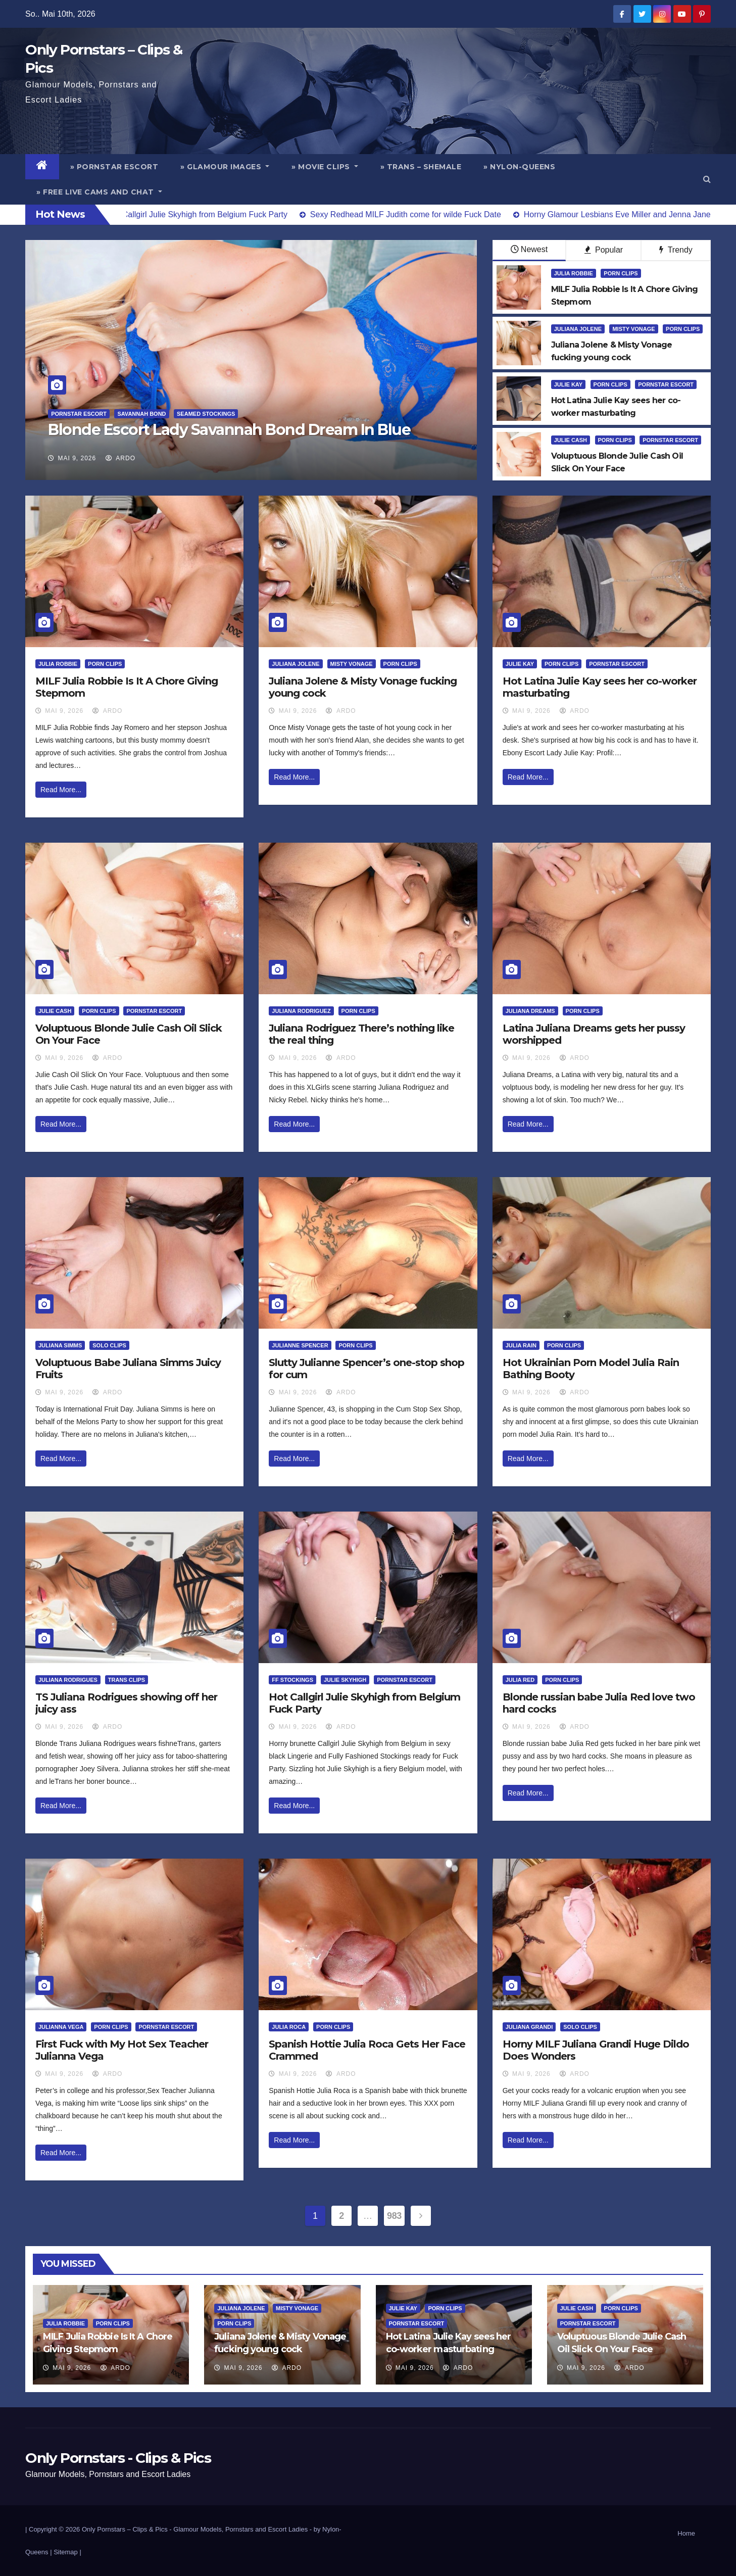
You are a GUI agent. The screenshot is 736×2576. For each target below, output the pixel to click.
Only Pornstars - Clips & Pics (118, 2457)
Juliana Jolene (578, 329)
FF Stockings (292, 1680)
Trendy (675, 250)
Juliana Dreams (530, 1011)
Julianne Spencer (300, 1345)
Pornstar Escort (79, 414)
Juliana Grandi (529, 2027)
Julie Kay (568, 384)
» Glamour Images (224, 166)
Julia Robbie (573, 273)
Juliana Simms (60, 1345)
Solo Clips (109, 1345)
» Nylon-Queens (519, 166)
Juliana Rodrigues (67, 1680)
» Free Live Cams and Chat (99, 192)
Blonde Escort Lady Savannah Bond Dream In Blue (229, 429)
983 (394, 2216)
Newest (529, 249)
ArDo (120, 458)
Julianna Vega (60, 2027)
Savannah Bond (141, 414)
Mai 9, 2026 (77, 458)
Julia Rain (521, 1345)
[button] (707, 179)
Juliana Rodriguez (301, 1011)
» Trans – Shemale (421, 166)
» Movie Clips (324, 166)
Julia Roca (289, 2027)
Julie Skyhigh (345, 1680)
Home (686, 2533)
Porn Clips (620, 273)
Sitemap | (67, 2552)
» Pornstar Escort (114, 166)
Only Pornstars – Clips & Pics (125, 2529)
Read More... (60, 790)
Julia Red (520, 1680)
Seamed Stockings (206, 414)
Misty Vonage (633, 329)
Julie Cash (570, 440)
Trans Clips (126, 1680)
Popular (603, 250)
